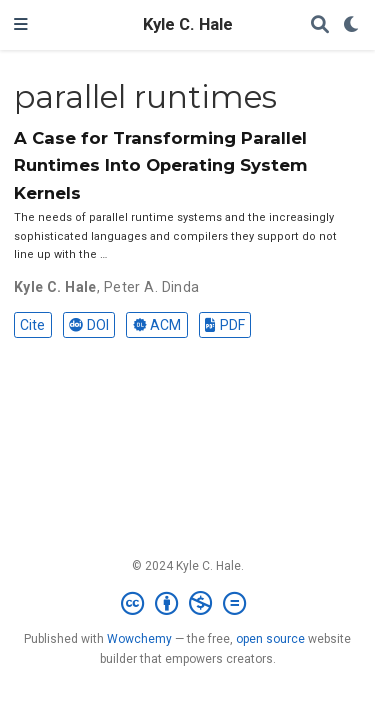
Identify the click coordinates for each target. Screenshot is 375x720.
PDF (224, 325)
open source (270, 639)
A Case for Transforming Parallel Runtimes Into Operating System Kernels (161, 165)
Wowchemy (139, 639)
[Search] (320, 25)
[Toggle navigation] (21, 25)
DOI (88, 325)
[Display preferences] (352, 25)
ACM (157, 325)
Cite (32, 325)
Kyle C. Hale (188, 24)
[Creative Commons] (187, 604)
